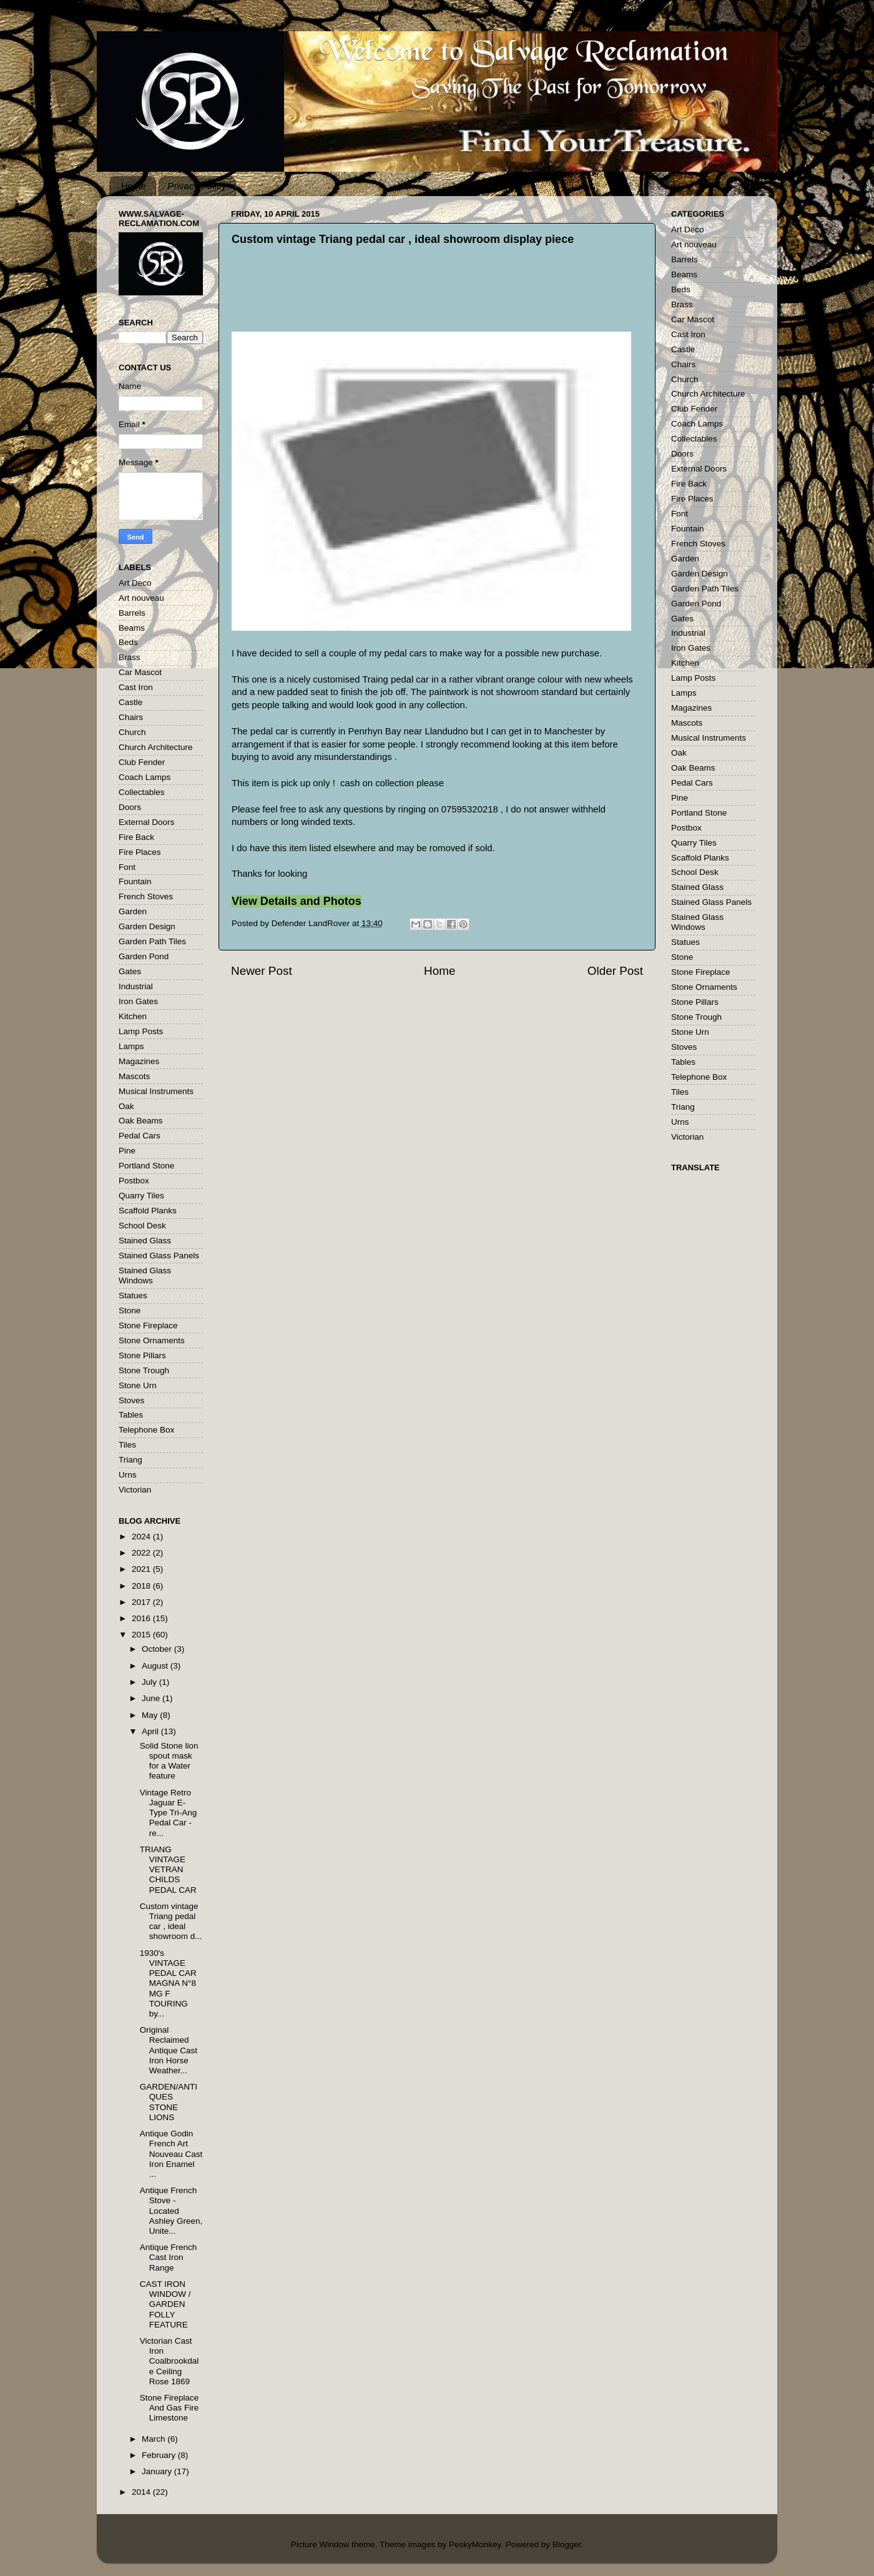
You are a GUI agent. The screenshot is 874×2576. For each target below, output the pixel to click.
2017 (142, 1602)
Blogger (566, 2544)
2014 (142, 2492)
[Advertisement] (450, 300)
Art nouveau (141, 598)
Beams (132, 628)
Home (133, 185)
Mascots (134, 1076)
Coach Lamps (144, 777)
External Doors (146, 822)
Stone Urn (138, 1385)
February (160, 2455)
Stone (129, 1310)
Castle (130, 702)
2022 (142, 1552)
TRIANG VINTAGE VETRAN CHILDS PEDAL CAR (168, 1870)
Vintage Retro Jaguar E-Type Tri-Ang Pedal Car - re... (168, 1813)
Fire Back (136, 837)
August (156, 1665)
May (151, 1715)
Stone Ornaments (152, 1340)
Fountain (135, 881)
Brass (129, 657)
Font (127, 867)
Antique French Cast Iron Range (168, 2257)
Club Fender (142, 762)
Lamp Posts (141, 1031)
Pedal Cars (139, 1135)
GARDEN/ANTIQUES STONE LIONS (168, 2102)
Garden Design (147, 926)
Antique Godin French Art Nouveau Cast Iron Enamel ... (171, 2154)
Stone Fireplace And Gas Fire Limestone (169, 2407)
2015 (142, 1634)
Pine (127, 1150)
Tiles (127, 1444)
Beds (128, 642)
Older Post (615, 970)
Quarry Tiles (141, 1195)
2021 (142, 1569)
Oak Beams (141, 1120)
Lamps (131, 1046)
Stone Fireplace (148, 1325)
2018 (142, 1586)
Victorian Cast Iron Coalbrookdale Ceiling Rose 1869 (169, 2361)
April (151, 1731)
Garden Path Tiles (152, 941)
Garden (133, 911)
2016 (142, 1618)
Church (132, 732)
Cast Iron (136, 687)
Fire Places (140, 852)
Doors (130, 807)
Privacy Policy (197, 185)
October (158, 1649)
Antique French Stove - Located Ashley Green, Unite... (171, 2211)
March (154, 2439)
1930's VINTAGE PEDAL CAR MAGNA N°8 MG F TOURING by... (168, 1983)
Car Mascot (140, 672)
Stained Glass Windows (145, 1275)
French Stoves (146, 896)
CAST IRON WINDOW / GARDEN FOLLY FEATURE (165, 2304)
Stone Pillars (142, 1355)
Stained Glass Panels (159, 1255)
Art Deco (135, 583)
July (150, 1682)
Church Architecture (156, 747)
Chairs (131, 717)
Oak (126, 1106)
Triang (130, 1459)
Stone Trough (144, 1370)
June (152, 1698)
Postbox (134, 1180)
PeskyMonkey (475, 2544)
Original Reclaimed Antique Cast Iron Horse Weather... (168, 2050)
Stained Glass (145, 1240)
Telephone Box (146, 1429)
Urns (128, 1474)
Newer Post (261, 970)
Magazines (139, 1061)
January (158, 2471)
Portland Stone (146, 1165)
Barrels (132, 613)
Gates (130, 971)
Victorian (135, 1489)
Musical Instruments (156, 1091)
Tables (131, 1414)
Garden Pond (144, 956)
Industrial (136, 986)
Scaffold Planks (148, 1210)
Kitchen (133, 1016)
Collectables (142, 792)
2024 (142, 1536)
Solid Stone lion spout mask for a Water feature (169, 1761)
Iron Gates (138, 1001)
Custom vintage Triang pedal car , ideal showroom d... (171, 1922)
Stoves (131, 1400)
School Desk (142, 1225)
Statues (133, 1295)
